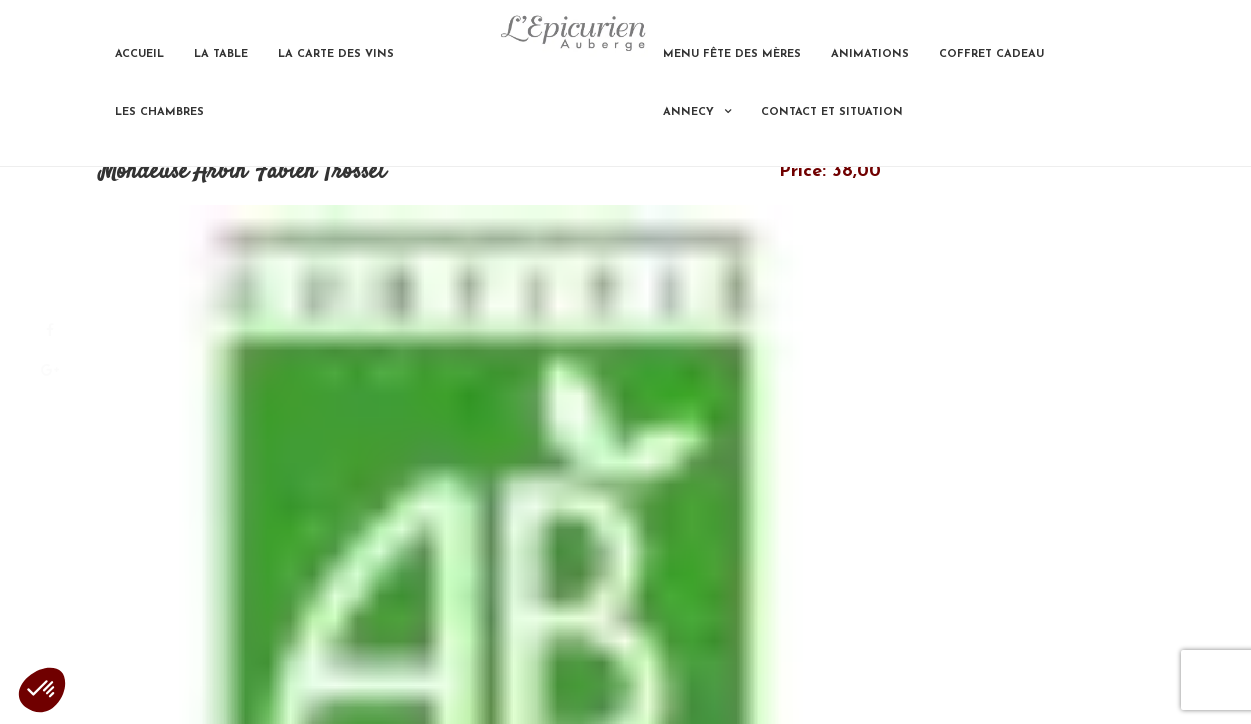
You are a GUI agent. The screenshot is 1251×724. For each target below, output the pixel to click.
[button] (42, 690)
